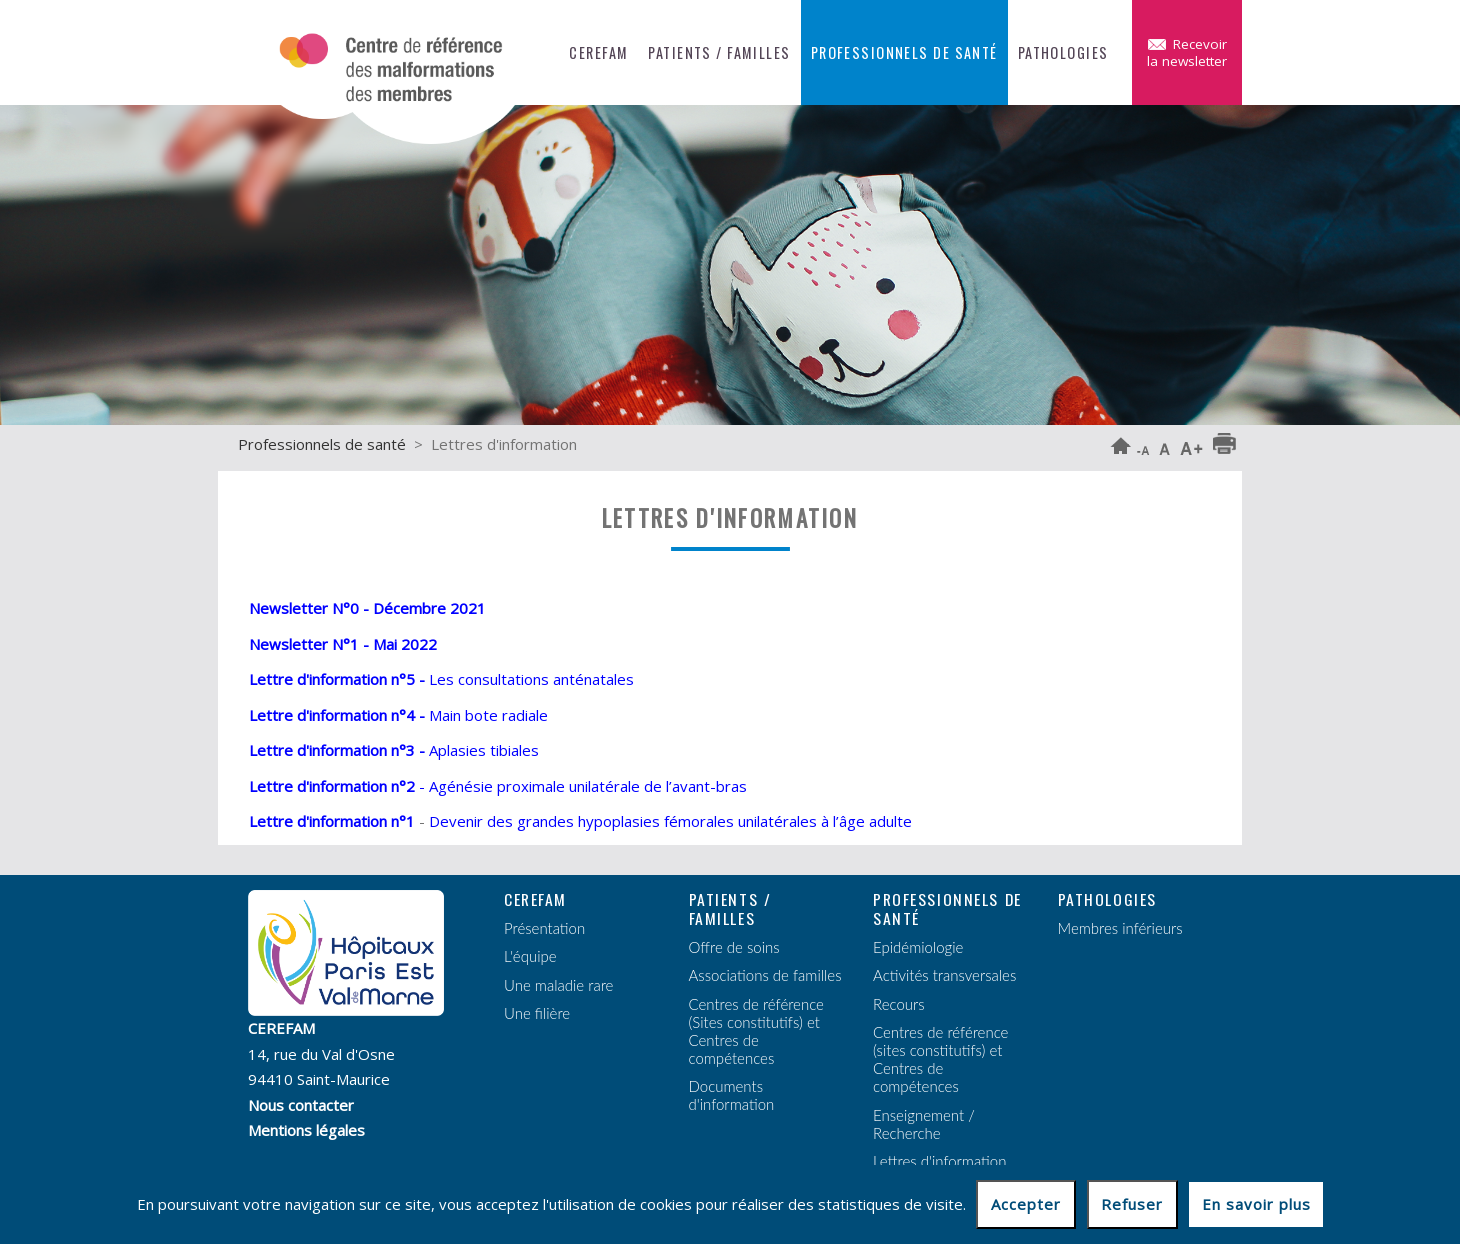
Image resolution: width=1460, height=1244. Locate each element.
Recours (899, 1004)
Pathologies (1063, 52)
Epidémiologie (918, 947)
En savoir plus (1256, 1204)
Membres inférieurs (1120, 928)
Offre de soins (734, 947)
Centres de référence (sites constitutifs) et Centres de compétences (940, 1059)
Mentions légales (306, 1130)
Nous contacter (301, 1105)
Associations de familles (765, 975)
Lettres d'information (939, 1161)
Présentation (544, 928)
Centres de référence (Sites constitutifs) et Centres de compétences (756, 1031)
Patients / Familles (719, 52)
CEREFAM (598, 52)
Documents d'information (732, 1095)
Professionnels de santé (904, 52)
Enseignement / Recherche (924, 1124)
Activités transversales (944, 975)
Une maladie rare (558, 985)
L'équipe (530, 956)
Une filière (537, 1013)
